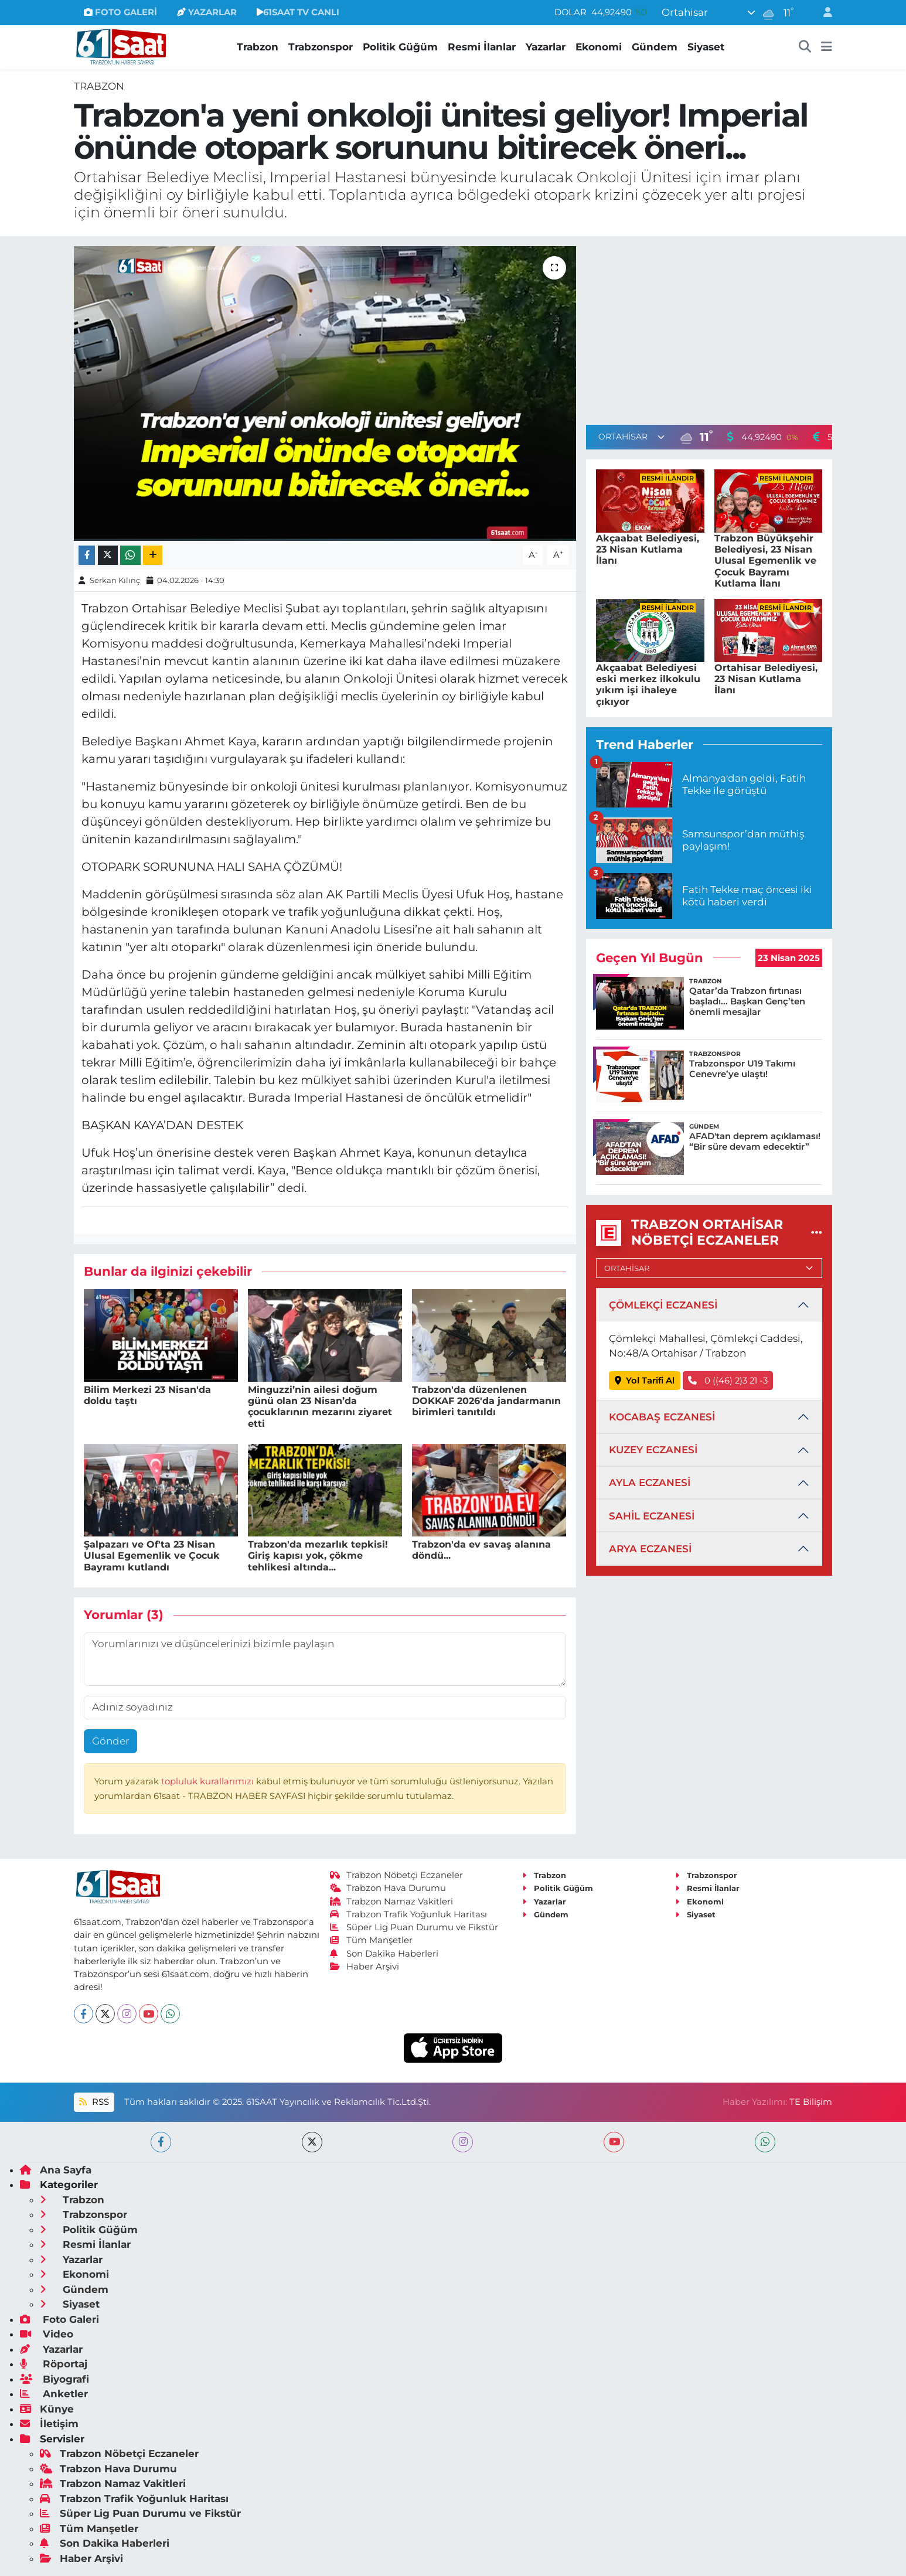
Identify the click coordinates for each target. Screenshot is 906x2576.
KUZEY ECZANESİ (653, 1450)
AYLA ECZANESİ (649, 1482)
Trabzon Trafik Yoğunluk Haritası (409, 1914)
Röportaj (53, 2364)
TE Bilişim (810, 2102)
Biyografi (54, 2379)
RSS (93, 2102)
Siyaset (705, 47)
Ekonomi (598, 47)
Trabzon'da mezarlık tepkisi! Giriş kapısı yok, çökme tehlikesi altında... (318, 1555)
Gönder (111, 1741)
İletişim (49, 2424)
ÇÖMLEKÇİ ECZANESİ (663, 1305)
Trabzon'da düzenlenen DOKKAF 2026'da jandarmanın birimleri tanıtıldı (486, 1401)
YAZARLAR (207, 12)
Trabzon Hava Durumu (388, 1888)
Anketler (54, 2394)
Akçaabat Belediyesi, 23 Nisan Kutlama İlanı (647, 549)
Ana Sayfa (55, 2170)
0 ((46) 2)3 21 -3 (728, 1380)
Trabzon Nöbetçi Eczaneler (397, 1875)
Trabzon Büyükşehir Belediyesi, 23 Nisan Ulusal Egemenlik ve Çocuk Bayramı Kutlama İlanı (765, 561)
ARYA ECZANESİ (650, 1549)
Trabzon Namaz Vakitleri (392, 1901)
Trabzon (257, 47)
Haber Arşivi (365, 1966)
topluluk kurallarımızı (208, 1781)
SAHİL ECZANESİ (651, 1516)
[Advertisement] (709, 328)
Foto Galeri (59, 2319)
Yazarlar (546, 47)
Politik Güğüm (400, 47)
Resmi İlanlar (482, 47)
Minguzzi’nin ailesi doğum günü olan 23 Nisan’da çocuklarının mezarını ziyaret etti (320, 1406)
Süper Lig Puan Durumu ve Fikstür (414, 1927)
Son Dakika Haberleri (384, 1953)
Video (46, 2334)
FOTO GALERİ (120, 12)
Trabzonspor (320, 47)
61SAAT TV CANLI (298, 12)
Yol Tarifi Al (645, 1380)
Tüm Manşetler (371, 1940)
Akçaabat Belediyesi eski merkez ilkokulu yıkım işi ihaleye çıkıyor (648, 684)
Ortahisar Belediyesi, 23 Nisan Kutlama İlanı (766, 679)
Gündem (654, 47)
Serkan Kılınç (115, 580)
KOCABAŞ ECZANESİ (662, 1417)
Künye (47, 2409)
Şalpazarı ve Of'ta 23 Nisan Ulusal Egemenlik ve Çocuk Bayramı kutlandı (152, 1555)
